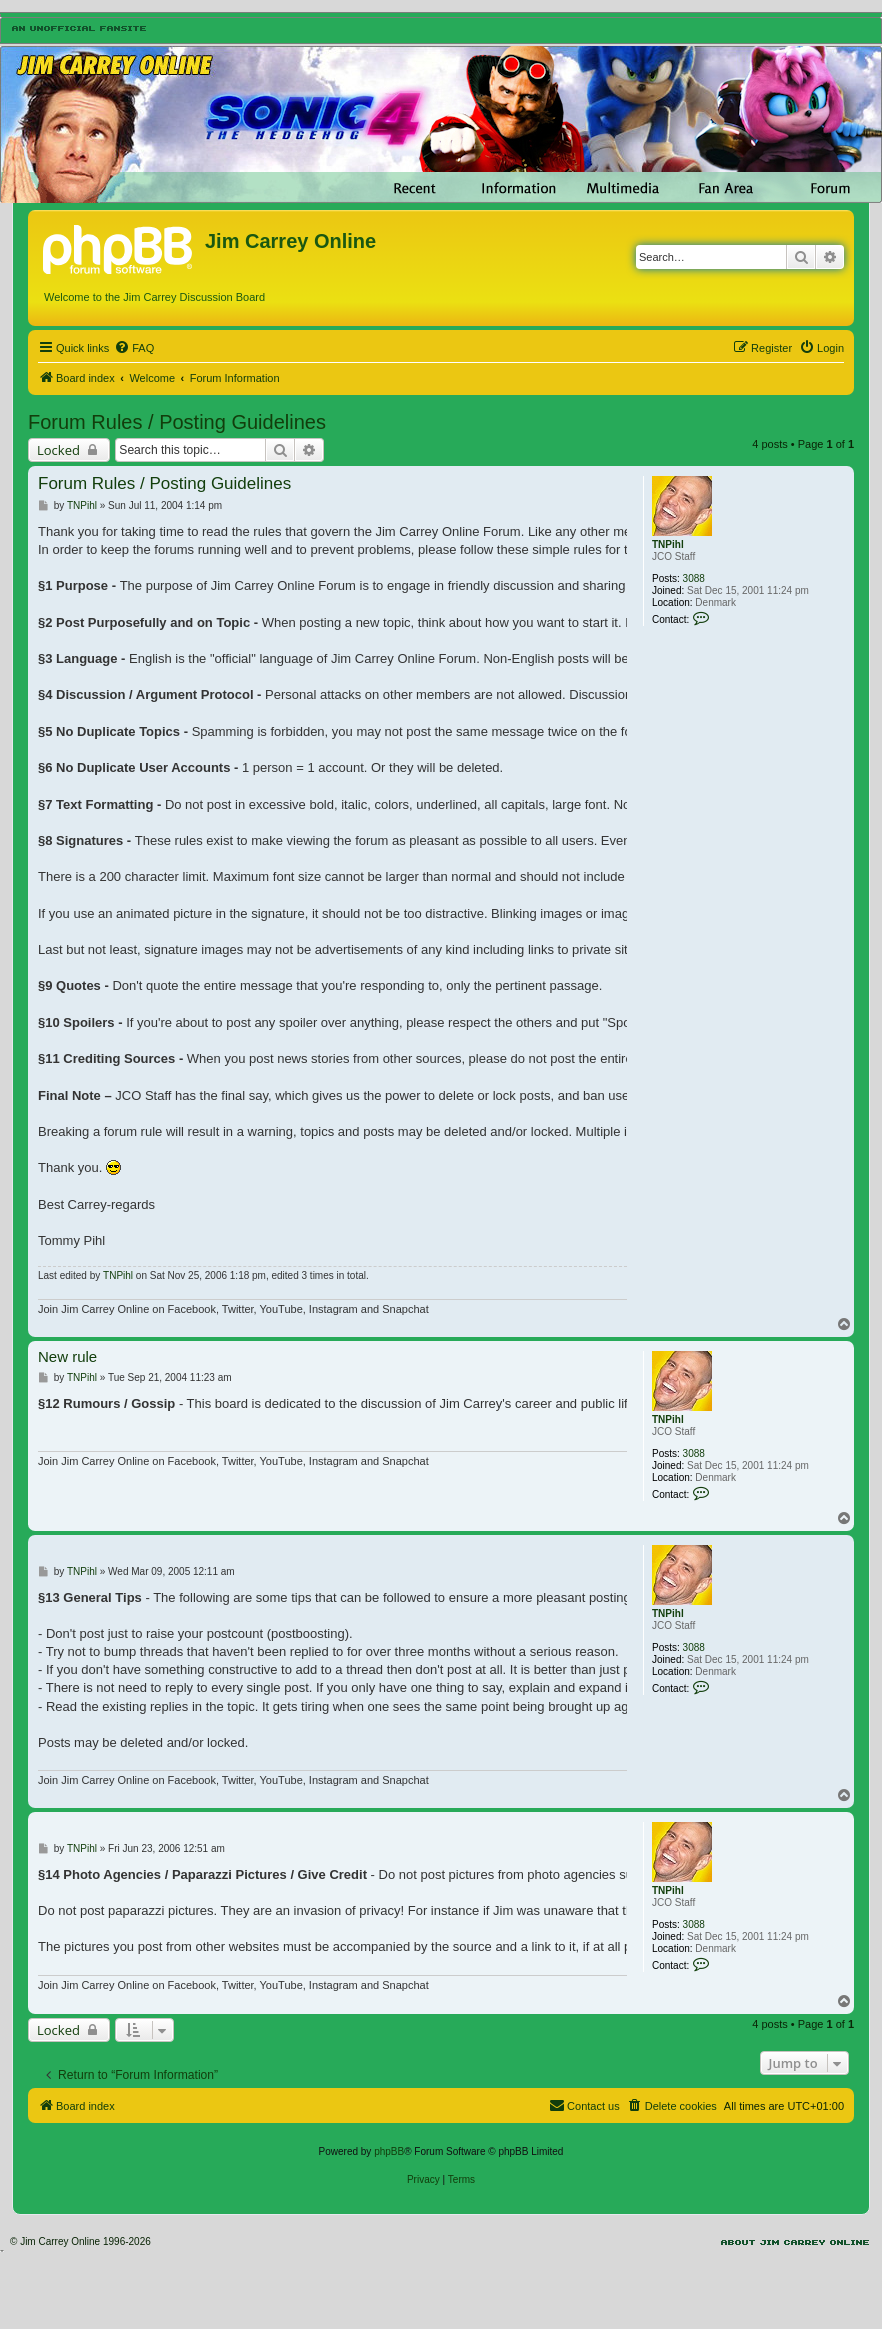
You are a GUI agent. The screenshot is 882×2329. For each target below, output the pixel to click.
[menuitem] (134, 348)
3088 (694, 578)
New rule (67, 1356)
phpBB (389, 2151)
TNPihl (668, 544)
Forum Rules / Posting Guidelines (177, 422)
